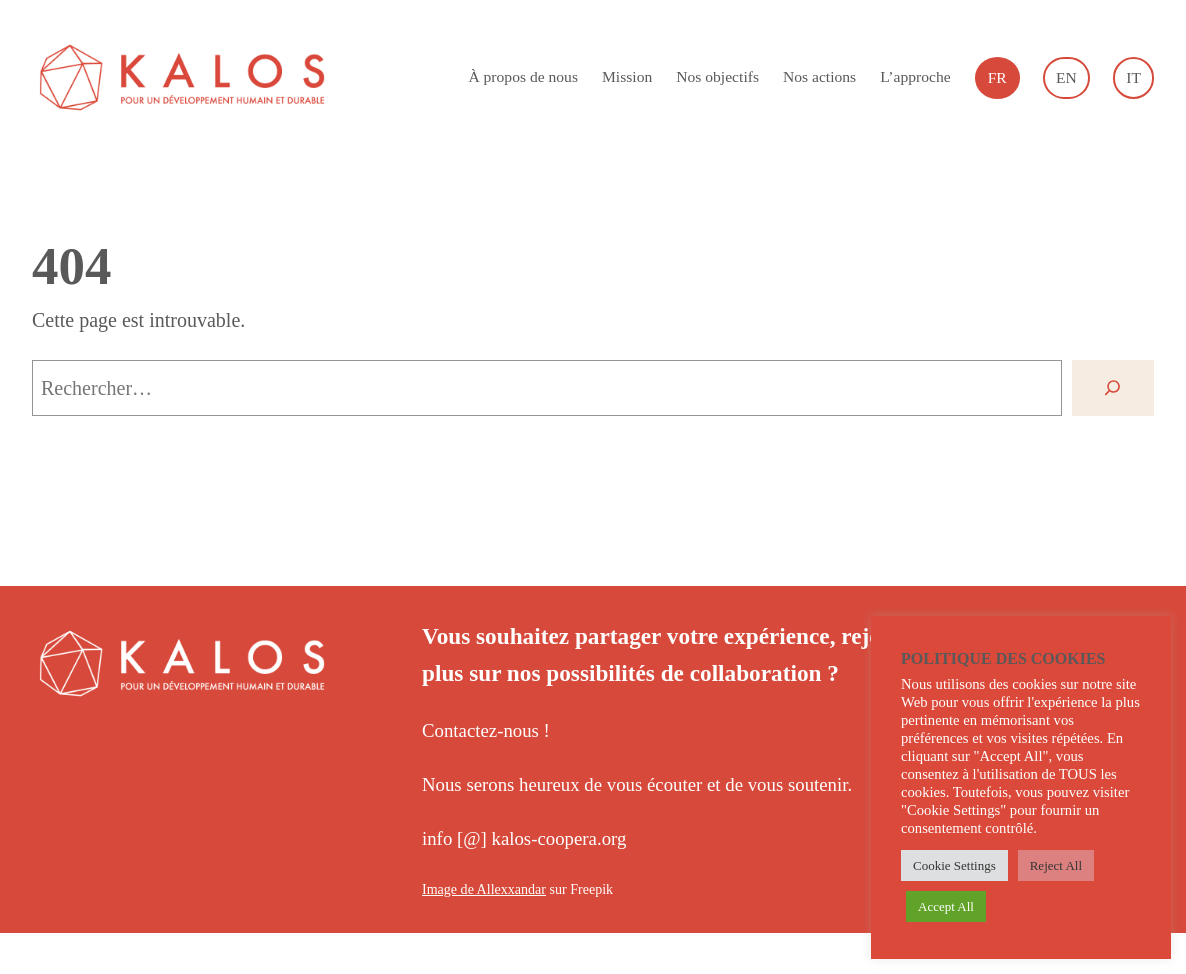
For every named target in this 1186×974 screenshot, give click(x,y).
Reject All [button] (1056, 865)
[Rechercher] (1113, 388)
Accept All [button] (946, 906)
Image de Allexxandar (484, 889)
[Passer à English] (1066, 78)
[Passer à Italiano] (1133, 78)
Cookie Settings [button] (954, 865)
